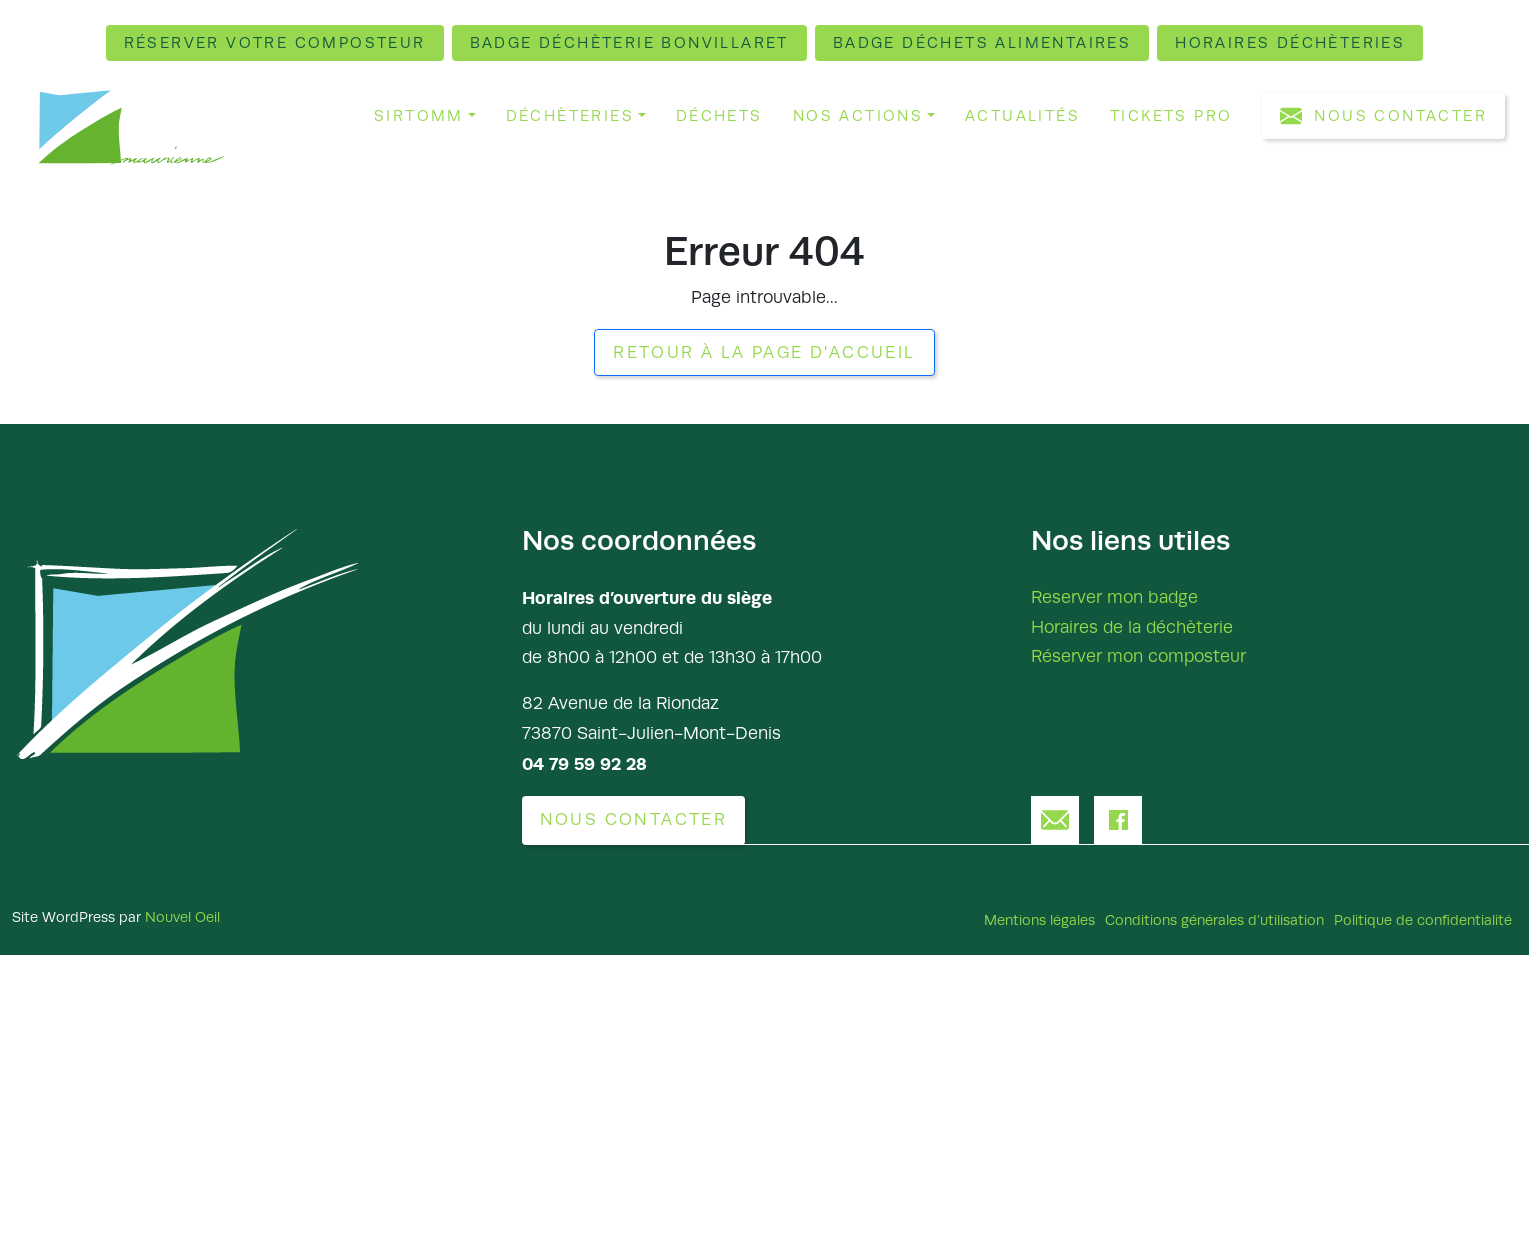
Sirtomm (419, 115)
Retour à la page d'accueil (764, 352)
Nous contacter (1383, 116)
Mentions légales (1039, 919)
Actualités (1022, 115)
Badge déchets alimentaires (982, 42)
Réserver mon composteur (1138, 656)
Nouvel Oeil (182, 916)
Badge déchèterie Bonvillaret (630, 42)
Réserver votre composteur (277, 42)
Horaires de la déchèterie (1132, 626)
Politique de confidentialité (1423, 919)
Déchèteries (570, 115)
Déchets (719, 115)
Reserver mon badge (1114, 596)
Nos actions (858, 115)
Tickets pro (1171, 115)
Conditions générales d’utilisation (1214, 919)
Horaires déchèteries (1288, 42)
